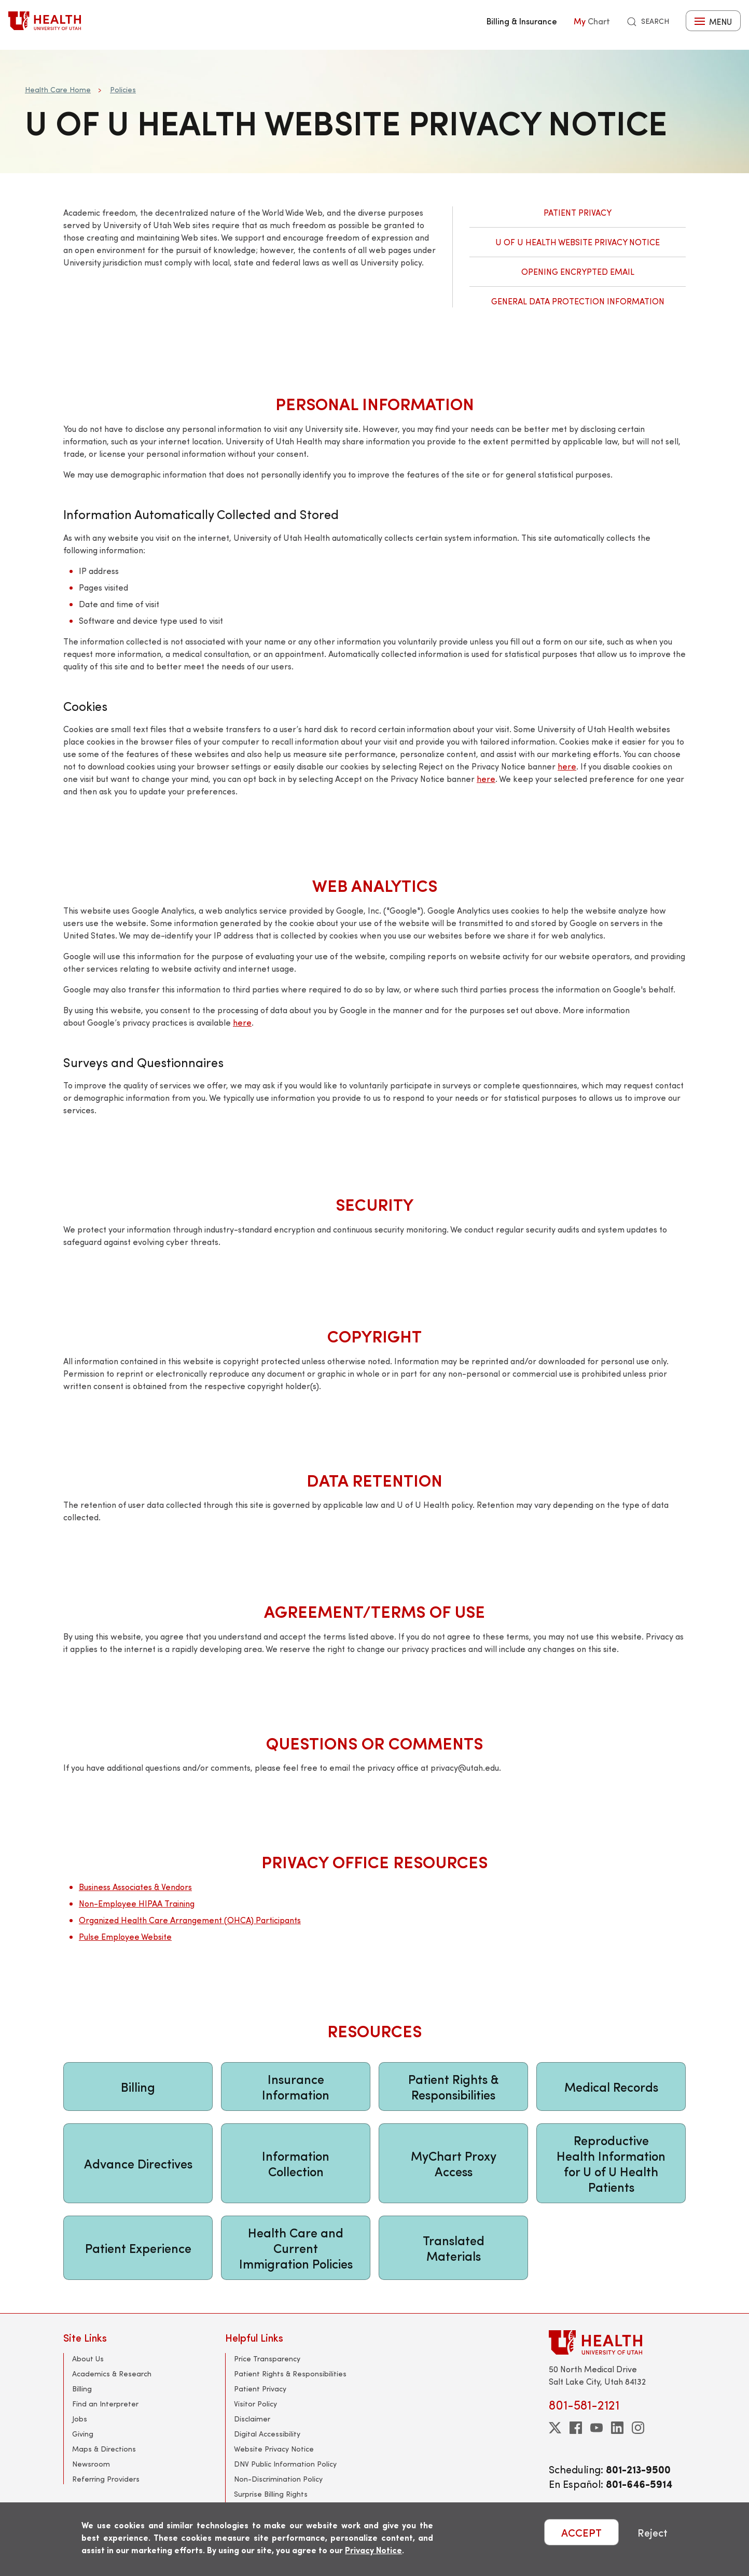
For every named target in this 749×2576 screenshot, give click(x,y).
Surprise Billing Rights (271, 2494)
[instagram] (638, 2427)
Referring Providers (106, 2479)
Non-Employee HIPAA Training (137, 1903)
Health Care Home (58, 89)
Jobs (79, 2419)
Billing (138, 2086)
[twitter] (555, 2427)
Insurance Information (295, 2086)
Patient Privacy (578, 212)
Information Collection (295, 2163)
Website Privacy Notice (274, 2449)
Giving (82, 2434)
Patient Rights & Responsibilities (453, 2086)
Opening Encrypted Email (577, 271)
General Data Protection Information (577, 301)
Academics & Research (111, 2373)
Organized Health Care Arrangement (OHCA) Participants (190, 1919)
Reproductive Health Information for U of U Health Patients (611, 2163)
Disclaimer (252, 2419)
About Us (88, 2358)
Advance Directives (138, 2163)
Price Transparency (267, 2358)
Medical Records (611, 2086)
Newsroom (91, 2464)
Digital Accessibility (267, 2434)
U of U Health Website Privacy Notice (577, 241)
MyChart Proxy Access (453, 2163)
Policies (123, 89)
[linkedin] (617, 2427)
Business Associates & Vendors (135, 1886)
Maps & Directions (104, 2449)
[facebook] (576, 2427)
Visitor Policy (255, 2404)
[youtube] (596, 2427)
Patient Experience (138, 2247)
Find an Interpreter (105, 2404)
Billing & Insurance (522, 20)
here (567, 766)
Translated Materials (453, 2248)
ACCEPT (581, 2532)
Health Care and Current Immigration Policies (296, 2248)
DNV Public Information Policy (285, 2464)
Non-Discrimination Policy (278, 2479)
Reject (652, 2532)
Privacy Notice (373, 2550)
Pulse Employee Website (125, 1936)
